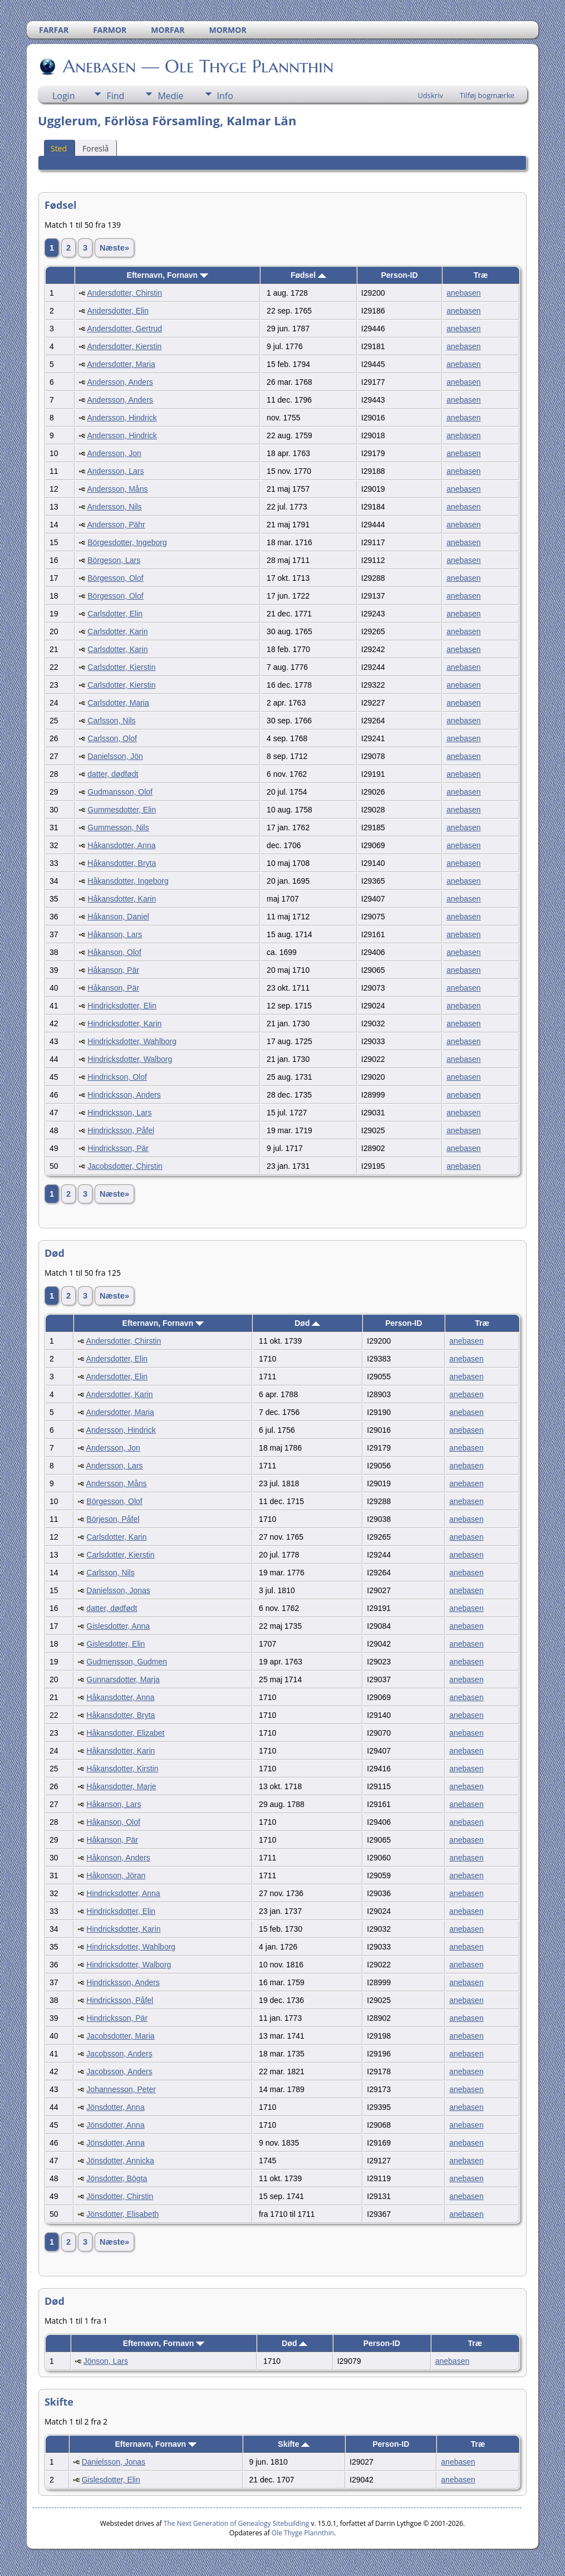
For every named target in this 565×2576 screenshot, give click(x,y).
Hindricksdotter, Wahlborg (131, 1041)
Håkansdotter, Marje (121, 1786)
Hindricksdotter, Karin (124, 1023)
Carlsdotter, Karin (117, 631)
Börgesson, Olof (115, 578)
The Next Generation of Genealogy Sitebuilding (236, 2523)
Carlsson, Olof (112, 738)
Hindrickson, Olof (117, 1076)
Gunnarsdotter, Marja (123, 1679)
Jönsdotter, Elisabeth (122, 2214)
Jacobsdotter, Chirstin (125, 1166)
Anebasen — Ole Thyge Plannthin (197, 66)
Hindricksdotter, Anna (123, 1893)
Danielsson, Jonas (118, 1590)
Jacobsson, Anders (119, 2053)
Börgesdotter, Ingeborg (126, 542)
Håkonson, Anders (118, 1857)
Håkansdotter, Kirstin (122, 1768)
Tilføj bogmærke (487, 95)
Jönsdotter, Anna (115, 2107)
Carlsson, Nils (111, 720)
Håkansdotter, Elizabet (125, 1732)
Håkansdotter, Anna (121, 845)
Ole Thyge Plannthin (303, 2533)
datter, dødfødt (112, 774)
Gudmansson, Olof (120, 791)
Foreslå (95, 148)
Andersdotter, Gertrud (125, 328)
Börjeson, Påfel (112, 1519)
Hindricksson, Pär (118, 1148)
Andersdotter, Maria (121, 364)
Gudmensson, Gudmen (126, 1661)
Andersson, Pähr (116, 524)
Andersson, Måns (117, 488)
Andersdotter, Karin (119, 1394)
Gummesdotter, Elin (121, 809)
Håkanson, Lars (114, 934)
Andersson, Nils (114, 506)
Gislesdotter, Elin (115, 1643)
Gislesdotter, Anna (118, 1626)
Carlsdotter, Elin (115, 613)
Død (307, 1323)
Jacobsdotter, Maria (120, 2035)
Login (63, 96)
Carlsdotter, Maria (118, 702)
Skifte (293, 2444)
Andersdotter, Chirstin (125, 292)
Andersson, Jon (114, 453)
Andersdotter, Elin (118, 310)
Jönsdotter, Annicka (120, 2160)
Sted (59, 148)
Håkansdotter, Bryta (121, 863)
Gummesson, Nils (118, 827)
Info (225, 96)
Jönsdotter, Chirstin (119, 2196)
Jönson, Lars (105, 2361)
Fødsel (308, 275)
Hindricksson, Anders (124, 1094)
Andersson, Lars (115, 471)
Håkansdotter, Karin (121, 898)
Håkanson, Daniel (118, 916)
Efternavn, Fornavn (167, 275)
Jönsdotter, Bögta (116, 2178)
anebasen (463, 292)
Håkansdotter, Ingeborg (128, 880)
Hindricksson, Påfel (120, 1130)
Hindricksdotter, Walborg (129, 1059)
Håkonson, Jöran (115, 1875)
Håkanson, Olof (114, 952)
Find (115, 96)
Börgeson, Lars (113, 560)
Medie (170, 96)
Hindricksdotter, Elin (121, 1005)
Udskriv (430, 95)
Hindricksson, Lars (119, 1112)
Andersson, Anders (120, 382)
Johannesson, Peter (121, 2089)
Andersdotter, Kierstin (124, 346)
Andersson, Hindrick (122, 417)
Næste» (114, 247)
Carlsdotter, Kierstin (121, 667)
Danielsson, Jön (115, 756)
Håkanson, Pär (113, 970)
